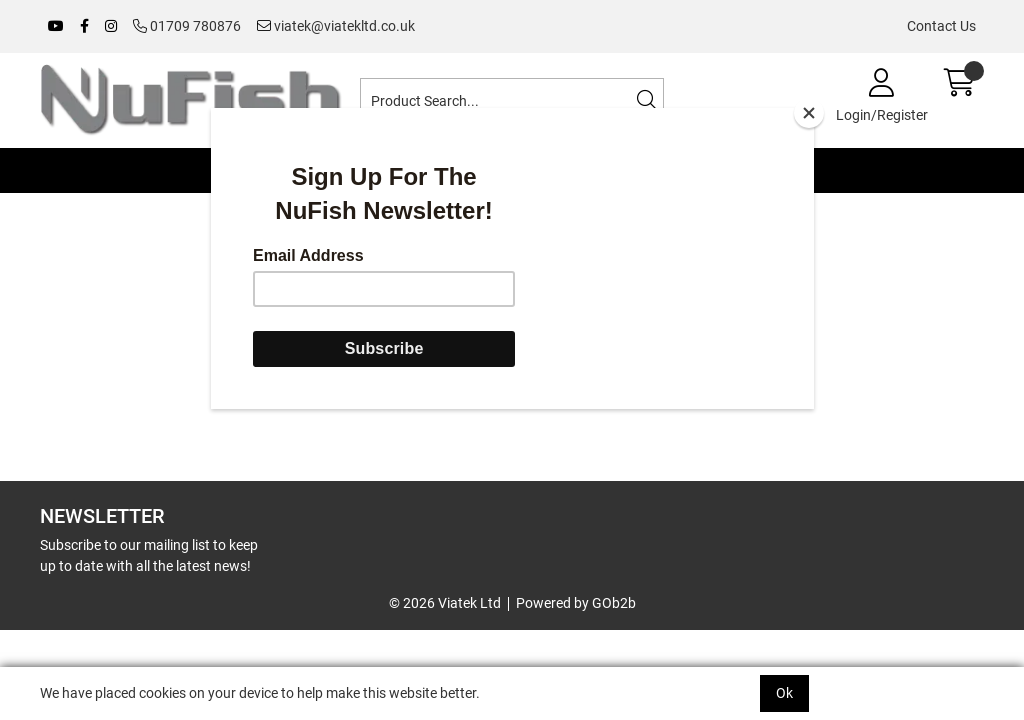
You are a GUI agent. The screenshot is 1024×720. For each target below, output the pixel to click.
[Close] (809, 113)
